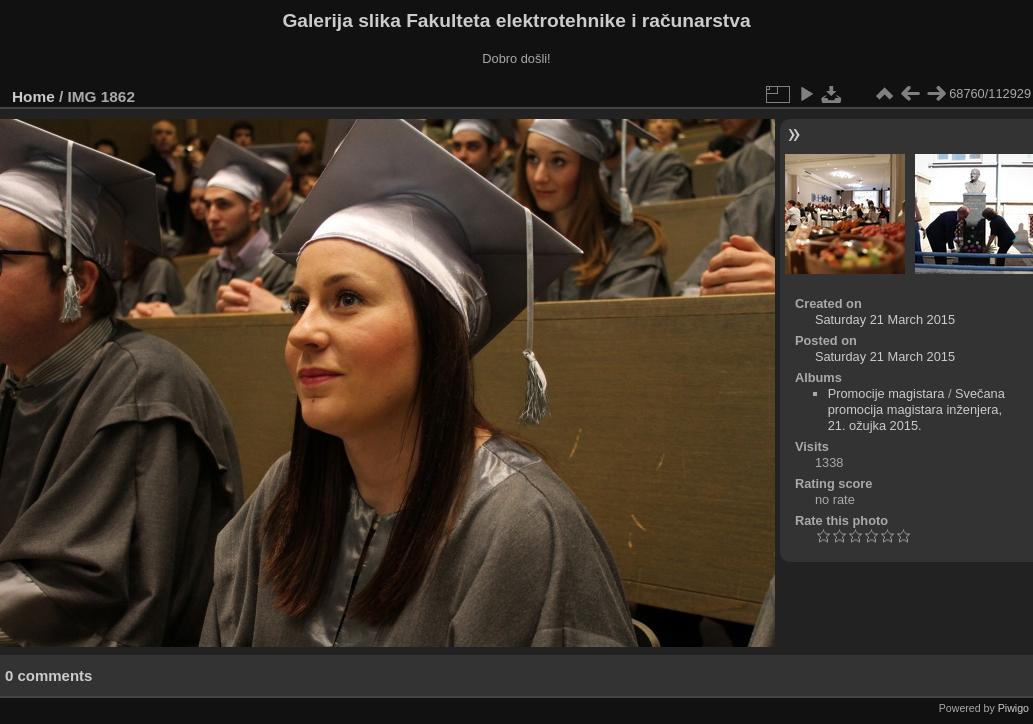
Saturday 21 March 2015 (885, 319)
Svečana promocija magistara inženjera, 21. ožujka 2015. (916, 409)
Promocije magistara (886, 393)
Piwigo (1013, 708)
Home (33, 96)
